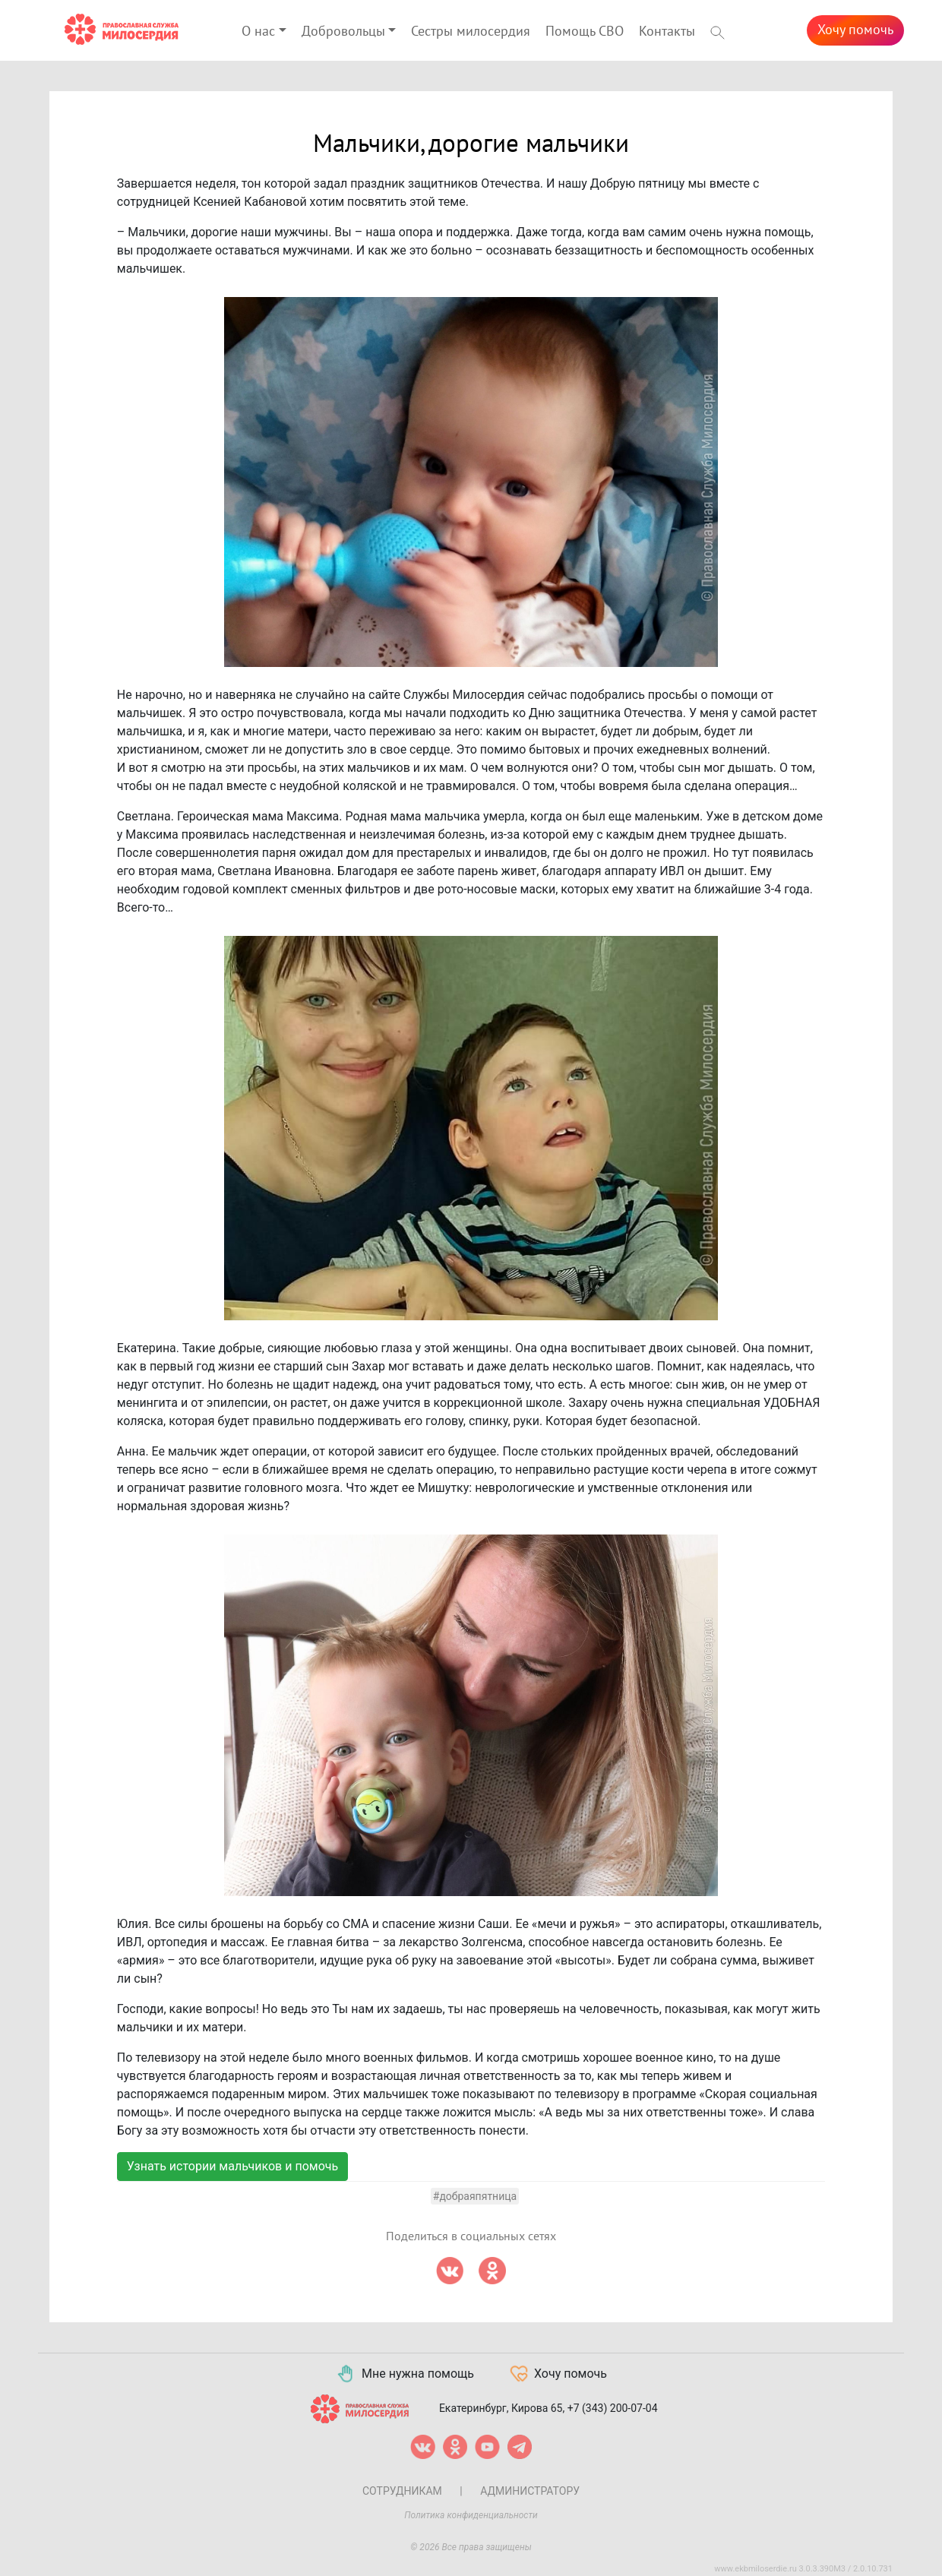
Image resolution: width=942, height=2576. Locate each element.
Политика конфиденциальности (471, 2515)
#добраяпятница (475, 2196)
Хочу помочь (855, 30)
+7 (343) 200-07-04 (612, 2408)
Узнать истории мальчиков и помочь (232, 2166)
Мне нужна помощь (404, 2374)
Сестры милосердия (470, 32)
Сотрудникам (402, 2491)
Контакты (667, 32)
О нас (258, 32)
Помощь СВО (584, 32)
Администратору (530, 2491)
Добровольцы (343, 32)
